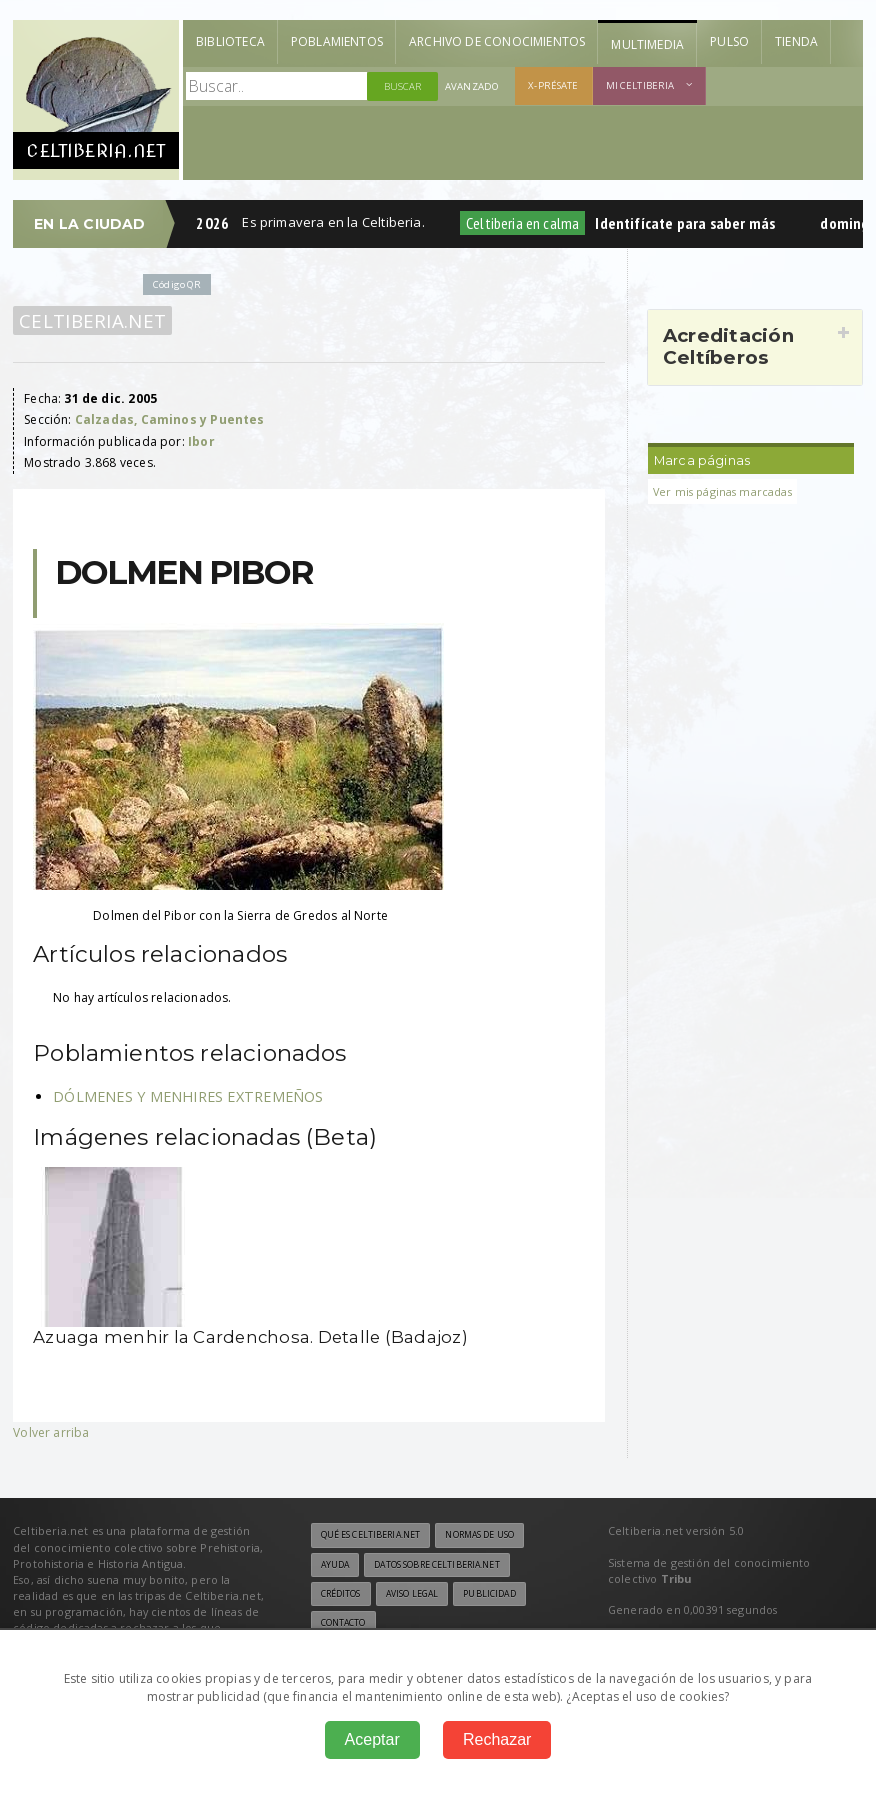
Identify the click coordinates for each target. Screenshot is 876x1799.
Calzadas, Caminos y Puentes (170, 419)
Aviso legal (412, 1594)
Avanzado (472, 86)
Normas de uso (479, 1535)
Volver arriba (51, 1432)
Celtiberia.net (92, 320)
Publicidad (489, 1594)
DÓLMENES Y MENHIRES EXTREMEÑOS (188, 1096)
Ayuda (335, 1565)
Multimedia (647, 44)
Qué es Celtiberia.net (371, 1535)
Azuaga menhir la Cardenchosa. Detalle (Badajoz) (250, 1337)
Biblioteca (230, 41)
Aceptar (372, 1739)
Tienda (796, 41)
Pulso (729, 41)
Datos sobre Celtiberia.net (436, 1565)
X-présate (553, 85)
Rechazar (497, 1739)
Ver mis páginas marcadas (722, 491)
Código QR (177, 284)
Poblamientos (337, 41)
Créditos (341, 1594)
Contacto (343, 1623)
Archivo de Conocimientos (497, 41)
